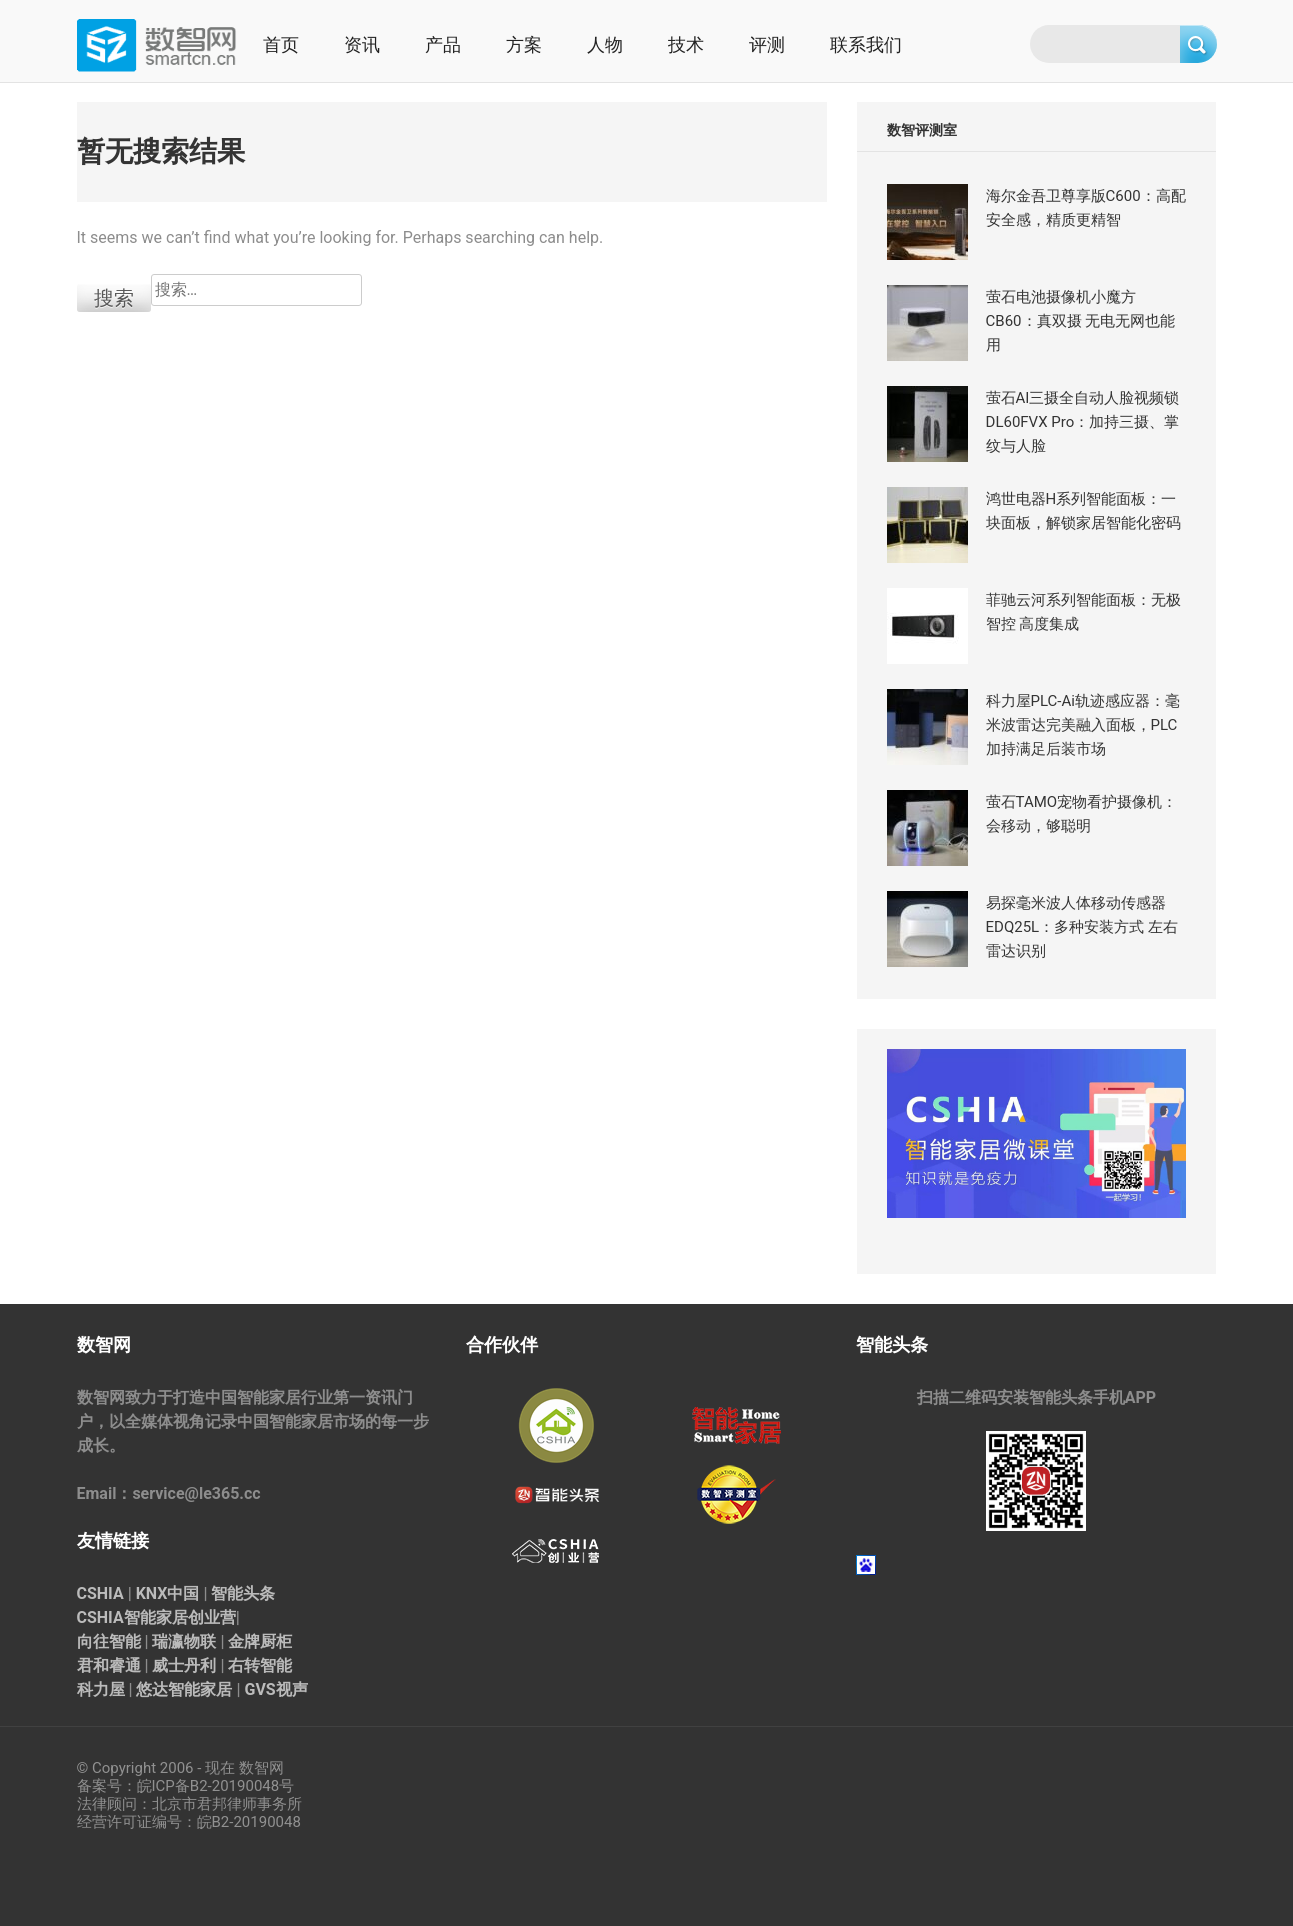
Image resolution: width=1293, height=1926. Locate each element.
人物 (605, 44)
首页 (281, 44)
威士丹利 (184, 1665)
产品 (443, 44)
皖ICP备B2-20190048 (208, 1786)
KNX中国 (168, 1593)
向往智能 (109, 1641)
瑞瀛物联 (184, 1641)
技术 (686, 44)
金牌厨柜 (260, 1641)
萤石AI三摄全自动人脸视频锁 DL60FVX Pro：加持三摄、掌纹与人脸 (1083, 422)
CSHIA (100, 1593)
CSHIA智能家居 (132, 1617)
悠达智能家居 (184, 1689)
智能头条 (243, 1593)
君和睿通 (109, 1665)
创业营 (212, 1617)
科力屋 (101, 1689)
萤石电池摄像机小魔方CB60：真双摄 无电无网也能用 (1081, 321)
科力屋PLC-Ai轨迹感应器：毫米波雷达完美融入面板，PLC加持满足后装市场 (1083, 725)
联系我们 (866, 44)
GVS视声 (275, 1689)
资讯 (362, 44)
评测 (767, 44)
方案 (524, 44)
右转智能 (260, 1665)
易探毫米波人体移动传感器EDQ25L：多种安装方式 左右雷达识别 (1082, 927)
